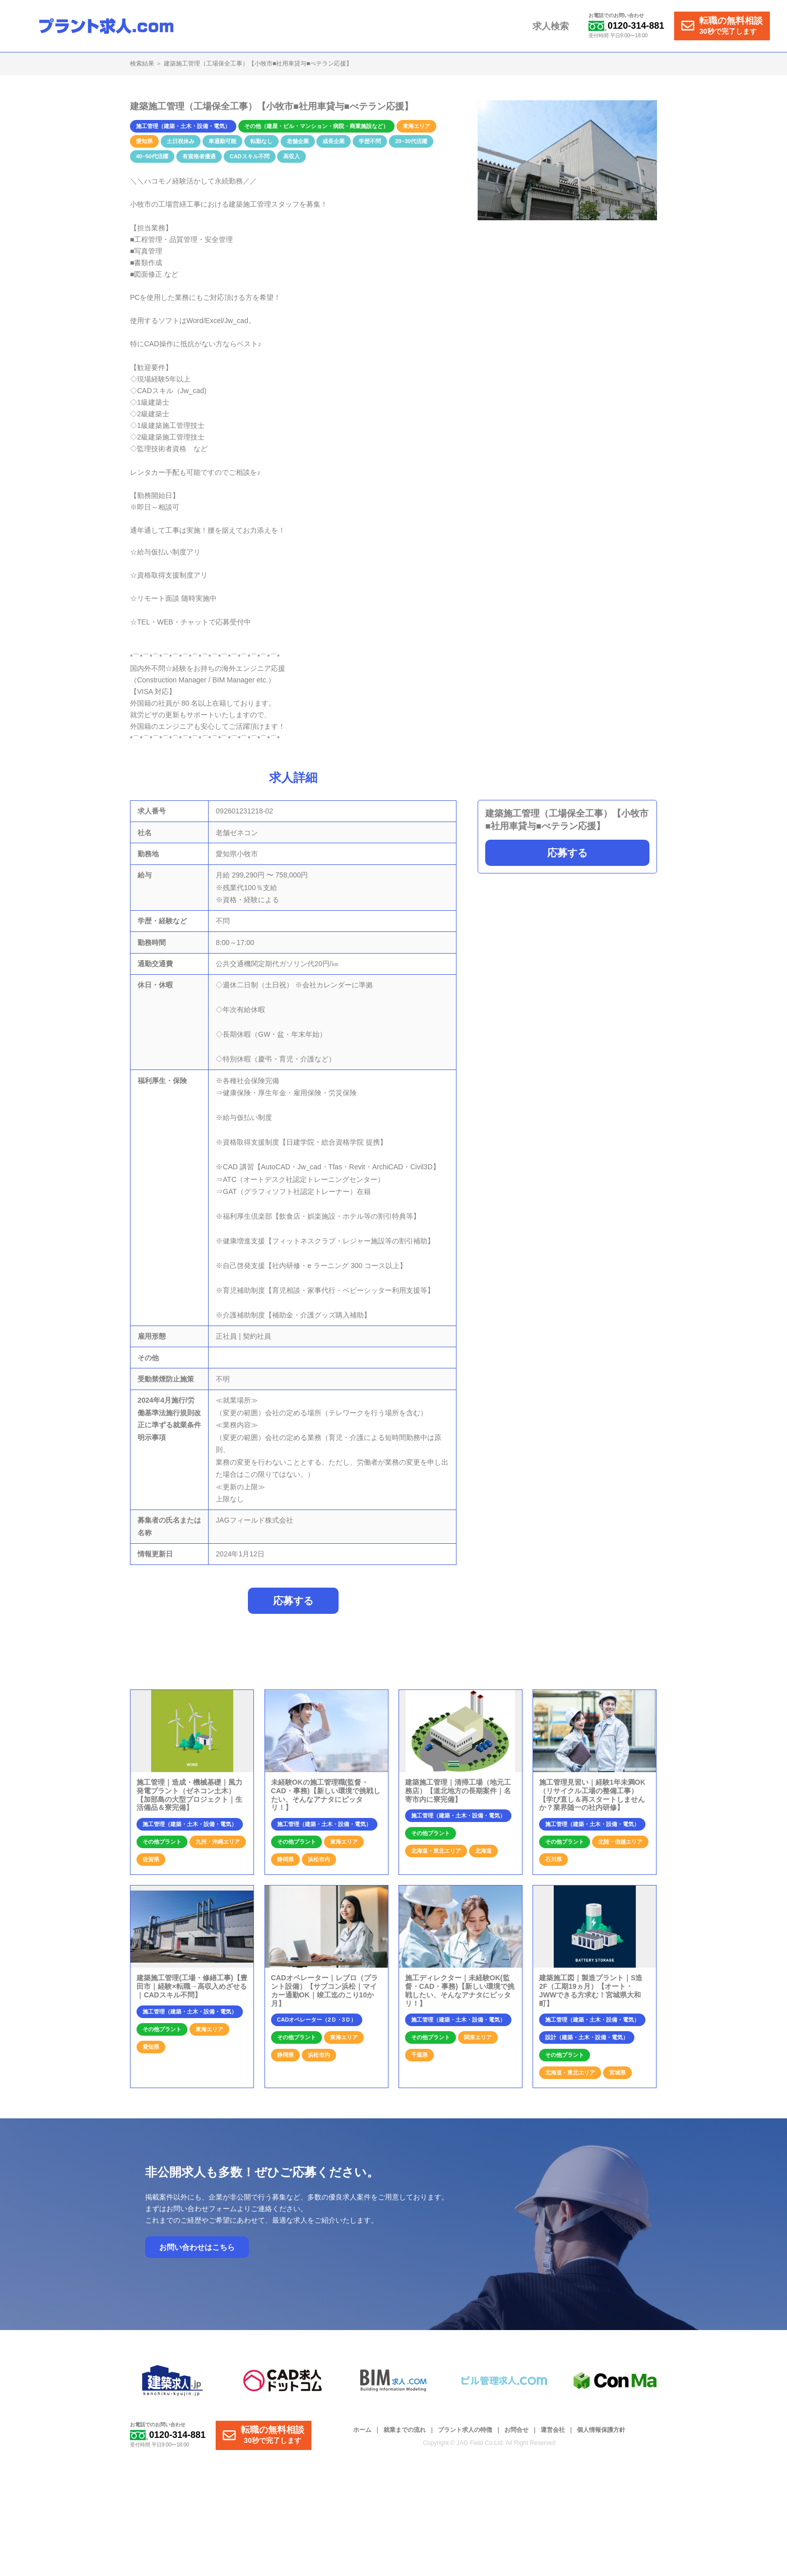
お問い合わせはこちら (197, 2247)
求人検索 (551, 26)
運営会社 (553, 2429)
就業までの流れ (404, 2429)
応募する (567, 852)
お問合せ (516, 2429)
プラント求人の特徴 (465, 2429)
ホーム (362, 2429)
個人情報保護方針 (601, 2429)
